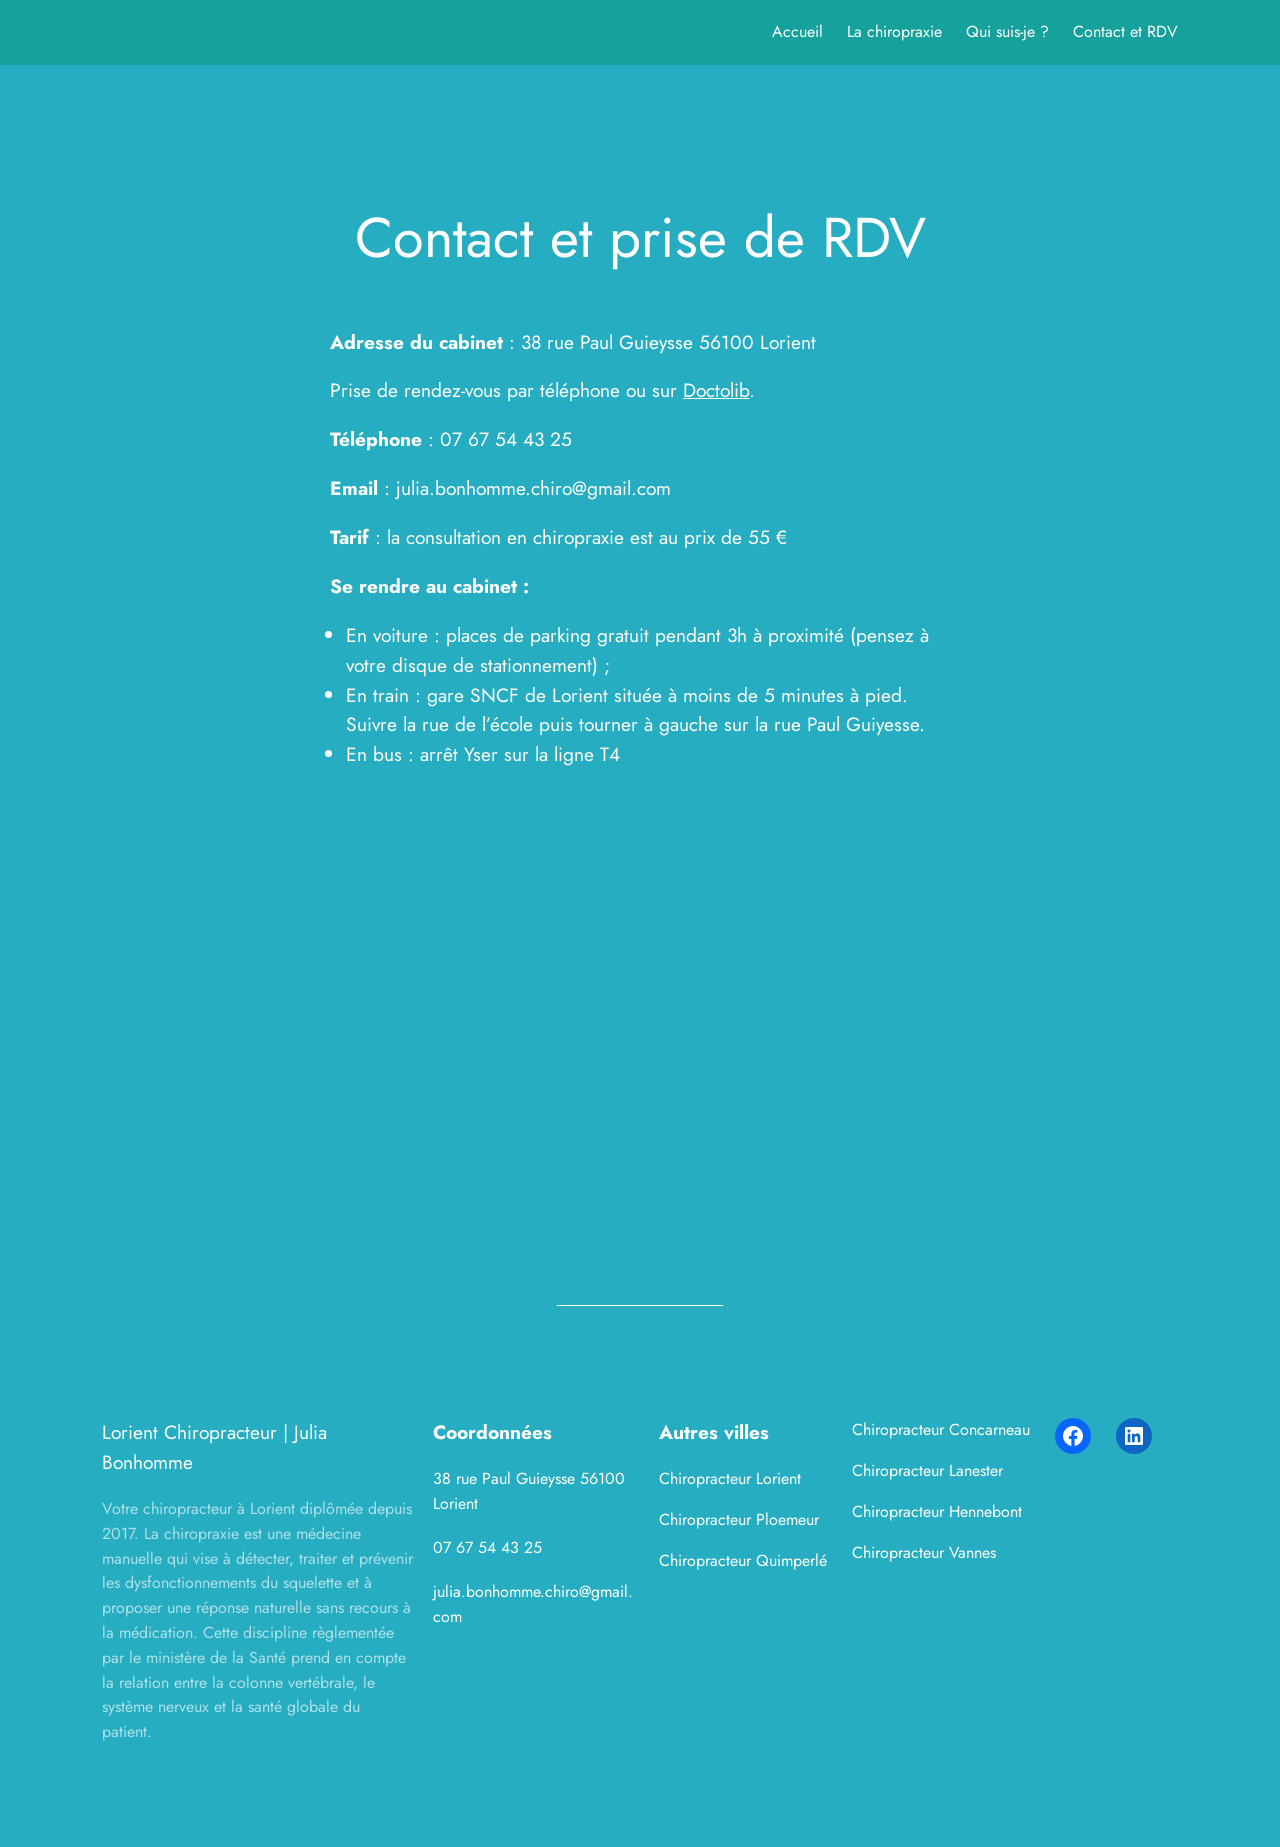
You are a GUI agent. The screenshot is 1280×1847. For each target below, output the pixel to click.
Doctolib (716, 390)
